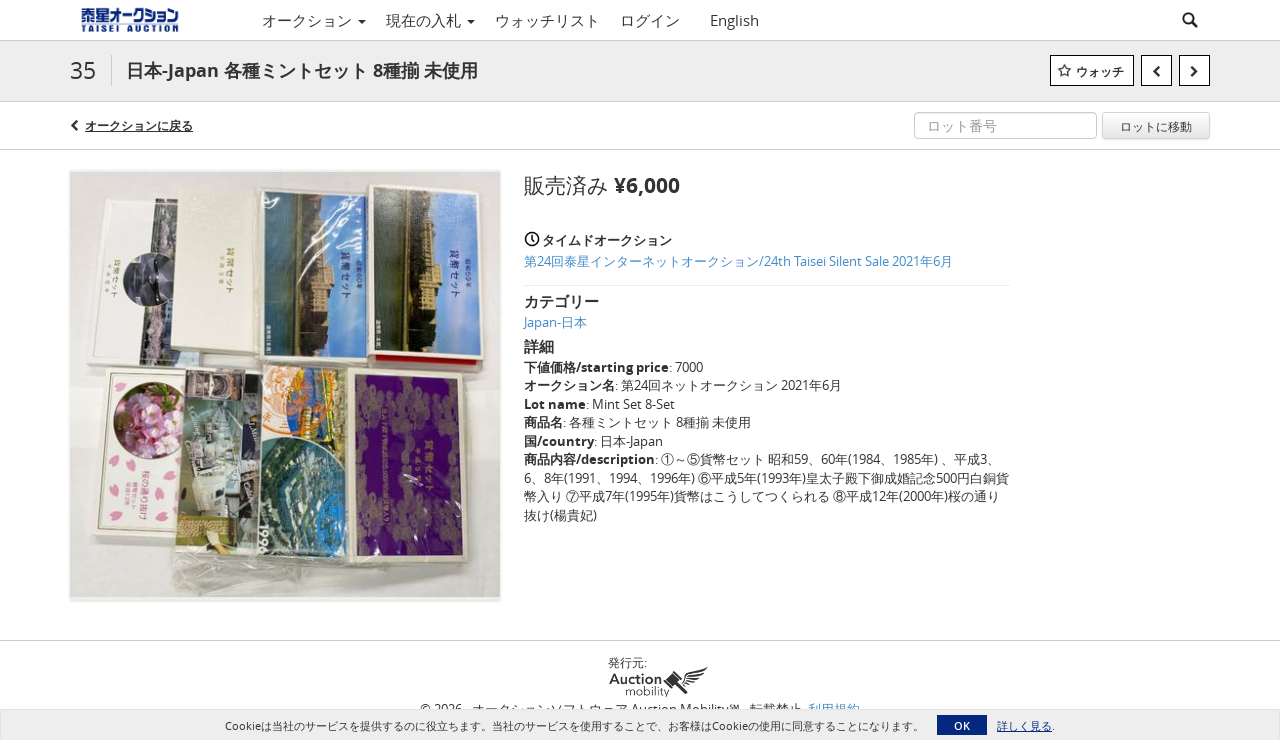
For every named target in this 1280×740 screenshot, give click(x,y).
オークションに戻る (139, 125)
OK (962, 725)
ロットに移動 (1156, 126)
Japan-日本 (555, 322)
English (734, 20)
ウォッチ (1100, 71)
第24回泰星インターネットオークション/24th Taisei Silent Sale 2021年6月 (738, 261)
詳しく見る (1024, 725)
